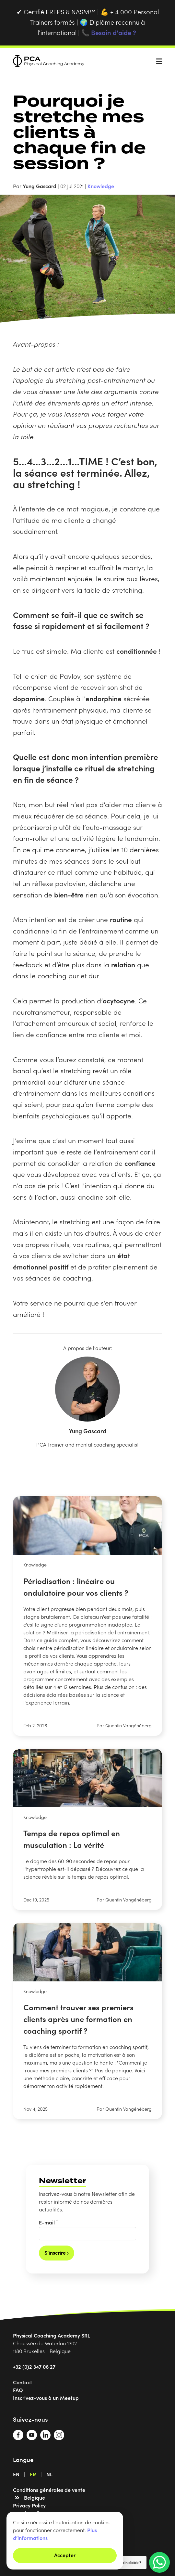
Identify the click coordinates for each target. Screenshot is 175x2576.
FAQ (18, 2389)
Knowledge (101, 185)
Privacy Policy (29, 2505)
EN (16, 2474)
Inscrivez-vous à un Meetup (46, 2397)
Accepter (65, 2554)
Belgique (34, 2497)
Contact (22, 2382)
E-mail (48, 2222)
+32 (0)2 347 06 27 (34, 2366)
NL (49, 2474)
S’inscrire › (56, 2252)
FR (33, 2474)
